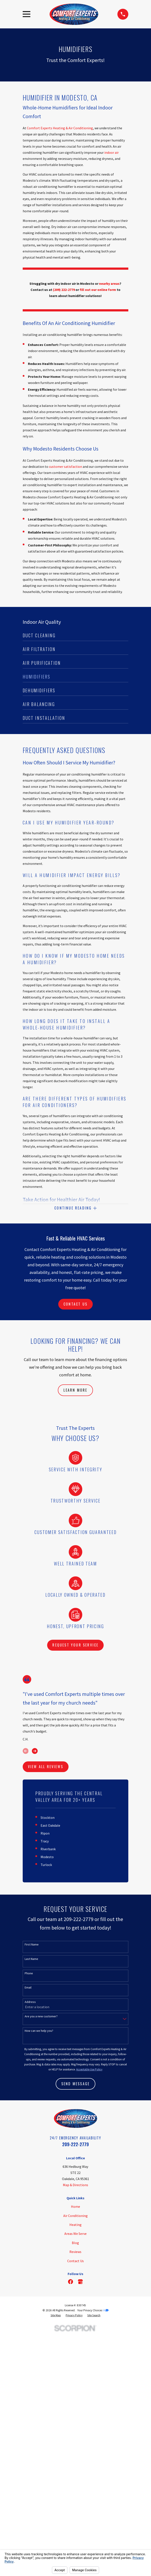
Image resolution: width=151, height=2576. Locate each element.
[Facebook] (70, 2281)
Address (30, 2002)
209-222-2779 (75, 2144)
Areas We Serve (75, 2234)
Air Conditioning (75, 2216)
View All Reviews (45, 1766)
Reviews (75, 2252)
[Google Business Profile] (80, 2281)
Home (75, 2207)
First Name (32, 1945)
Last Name (31, 1959)
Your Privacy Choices (92, 2310)
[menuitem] (75, 636)
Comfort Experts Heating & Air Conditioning (60, 128)
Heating (75, 2225)
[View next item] (35, 1751)
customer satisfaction (65, 466)
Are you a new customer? (41, 2016)
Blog (75, 2243)
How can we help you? (39, 2031)
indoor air (111, 152)
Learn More (75, 1390)
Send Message (75, 2084)
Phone (29, 1973)
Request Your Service (75, 1645)
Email (28, 1988)
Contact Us (75, 1304)
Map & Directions (75, 2185)
